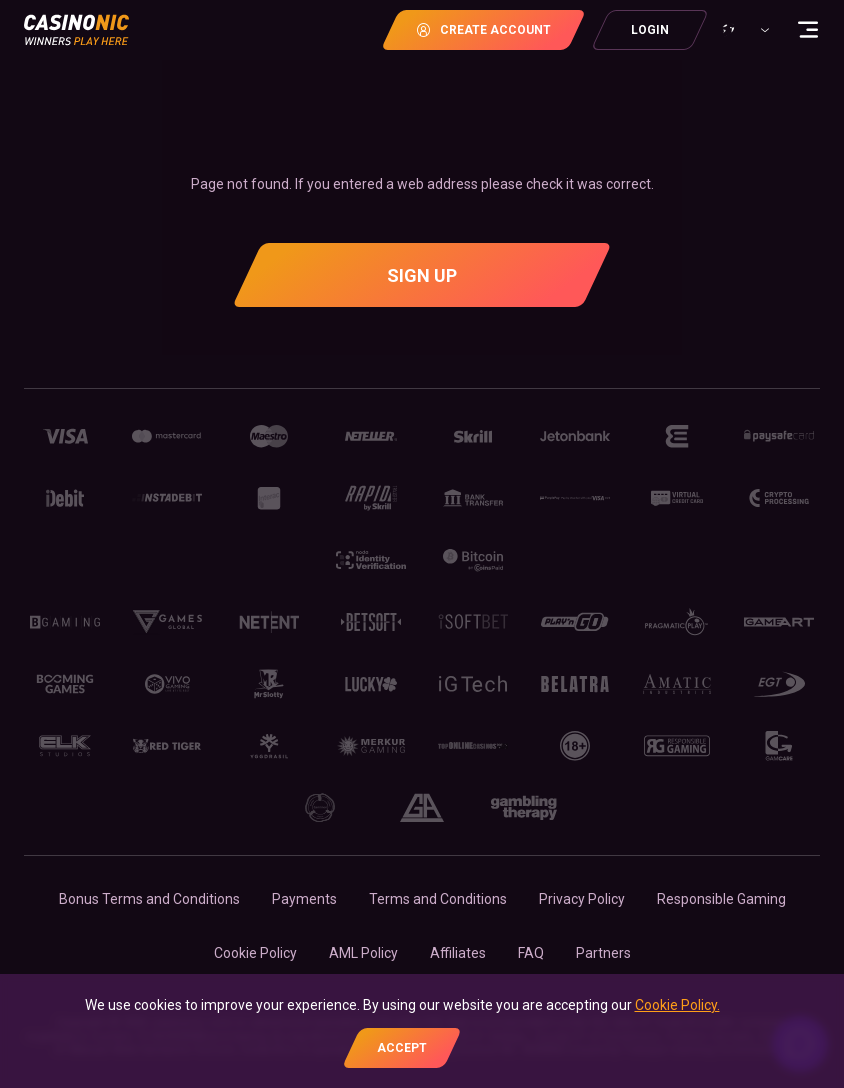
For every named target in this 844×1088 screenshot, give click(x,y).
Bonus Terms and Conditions (149, 899)
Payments (304, 899)
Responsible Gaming (721, 899)
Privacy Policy (582, 899)
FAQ (531, 953)
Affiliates (458, 953)
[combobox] (743, 30)
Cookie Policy (255, 953)
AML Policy (363, 953)
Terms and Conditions (438, 899)
